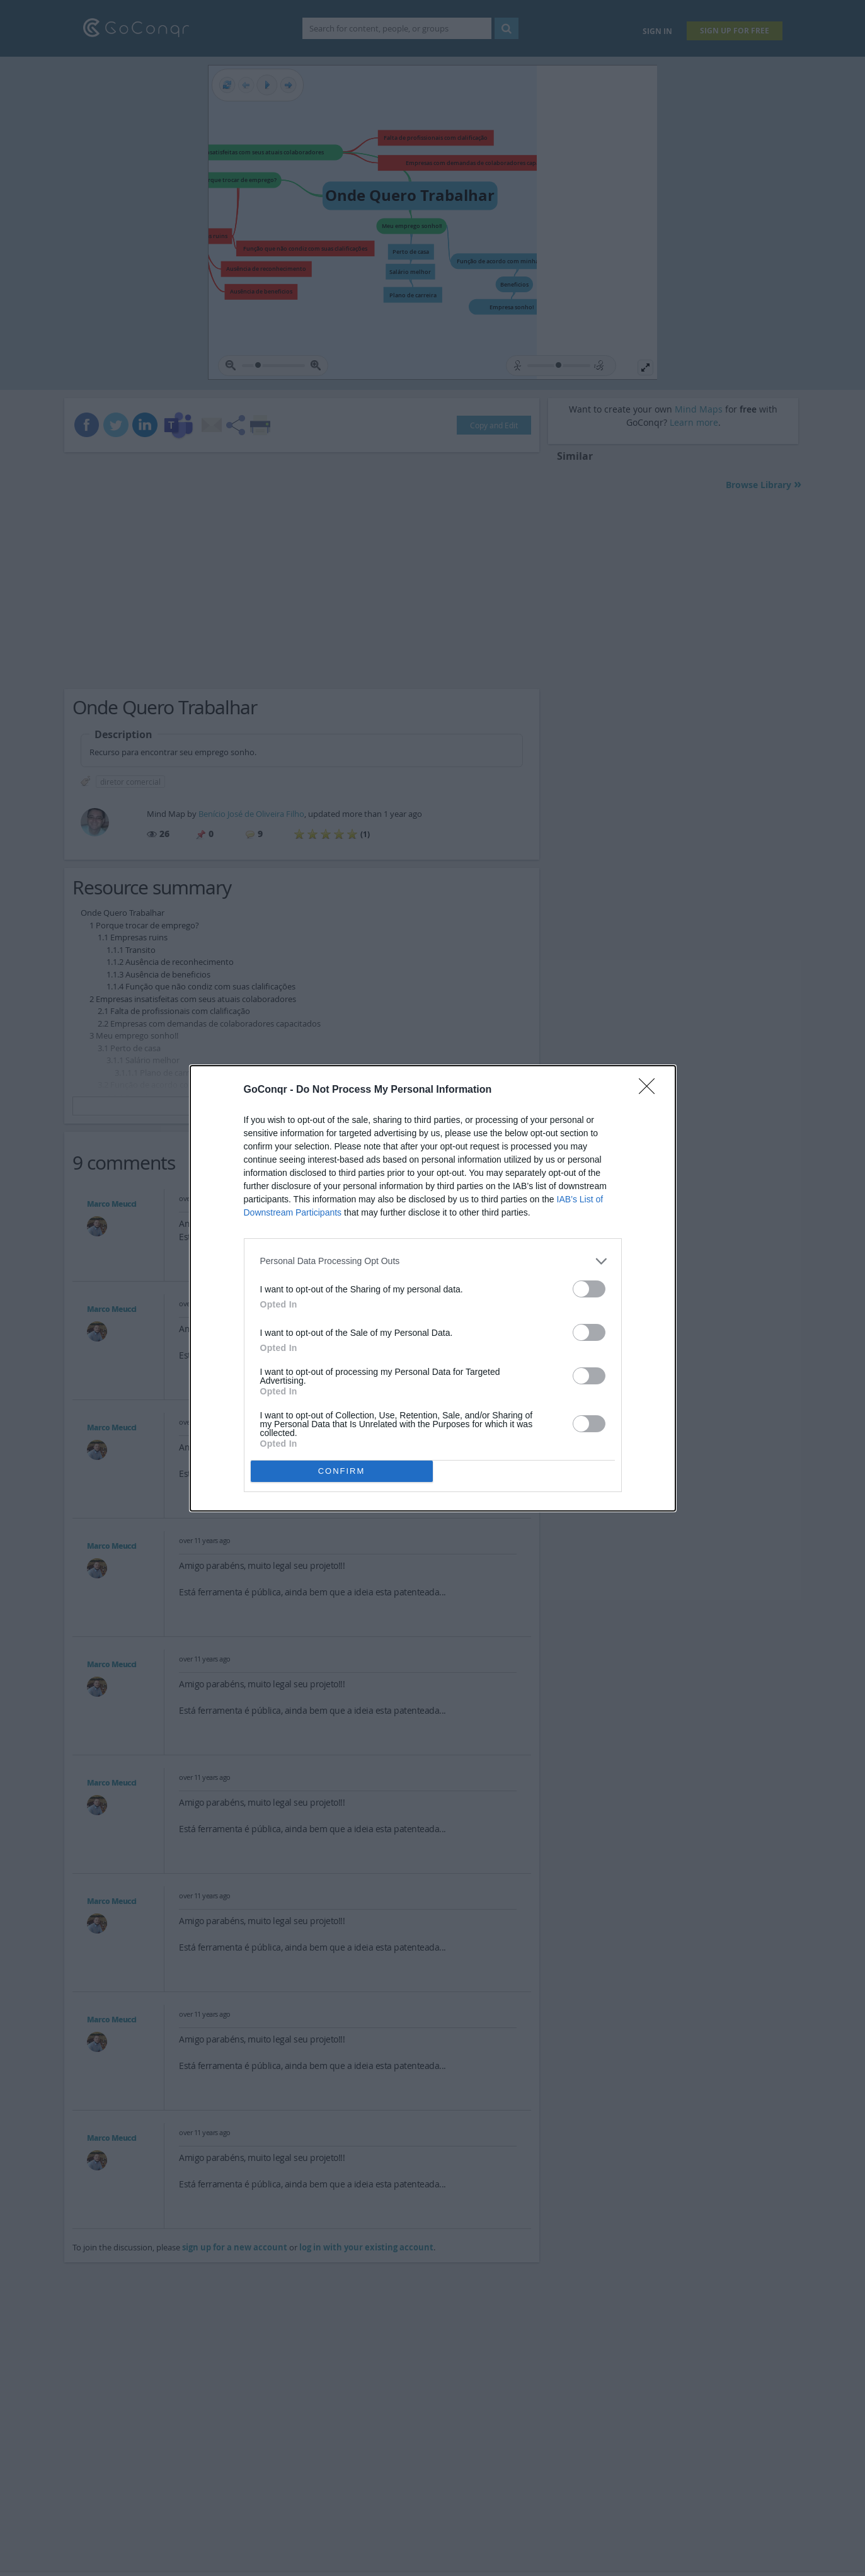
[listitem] (432, 1261)
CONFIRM (341, 1471)
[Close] (651, 1090)
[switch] (589, 1288)
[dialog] (432, 1288)
